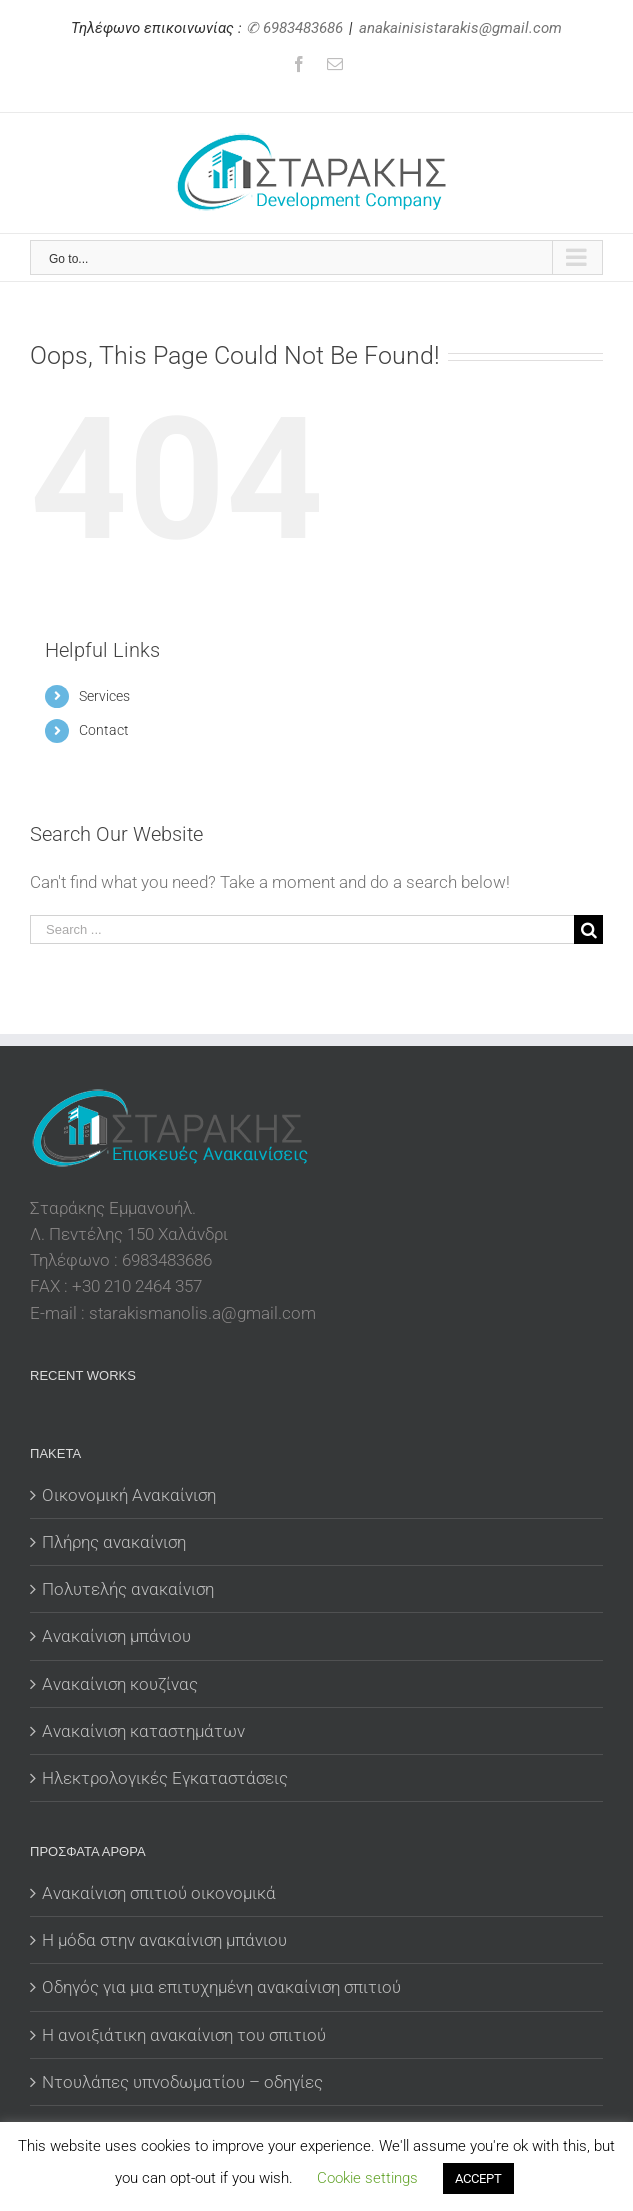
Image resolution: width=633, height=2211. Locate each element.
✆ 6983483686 (294, 28)
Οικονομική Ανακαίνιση (129, 1495)
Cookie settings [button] (367, 2178)
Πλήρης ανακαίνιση (114, 1542)
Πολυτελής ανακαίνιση (128, 1589)
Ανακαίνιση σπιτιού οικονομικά (159, 1893)
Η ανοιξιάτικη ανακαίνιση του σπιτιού (184, 2035)
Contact (104, 730)
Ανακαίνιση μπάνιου (116, 1636)
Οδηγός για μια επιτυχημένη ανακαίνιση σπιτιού (221, 1987)
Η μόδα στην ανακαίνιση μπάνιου (164, 1940)
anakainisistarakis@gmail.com (460, 28)
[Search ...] (302, 929)
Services (104, 696)
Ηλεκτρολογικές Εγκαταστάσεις (165, 1778)
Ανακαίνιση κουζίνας (120, 1684)
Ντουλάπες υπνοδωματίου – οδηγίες (182, 2082)
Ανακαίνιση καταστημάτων (143, 1731)
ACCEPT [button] (478, 2178)
